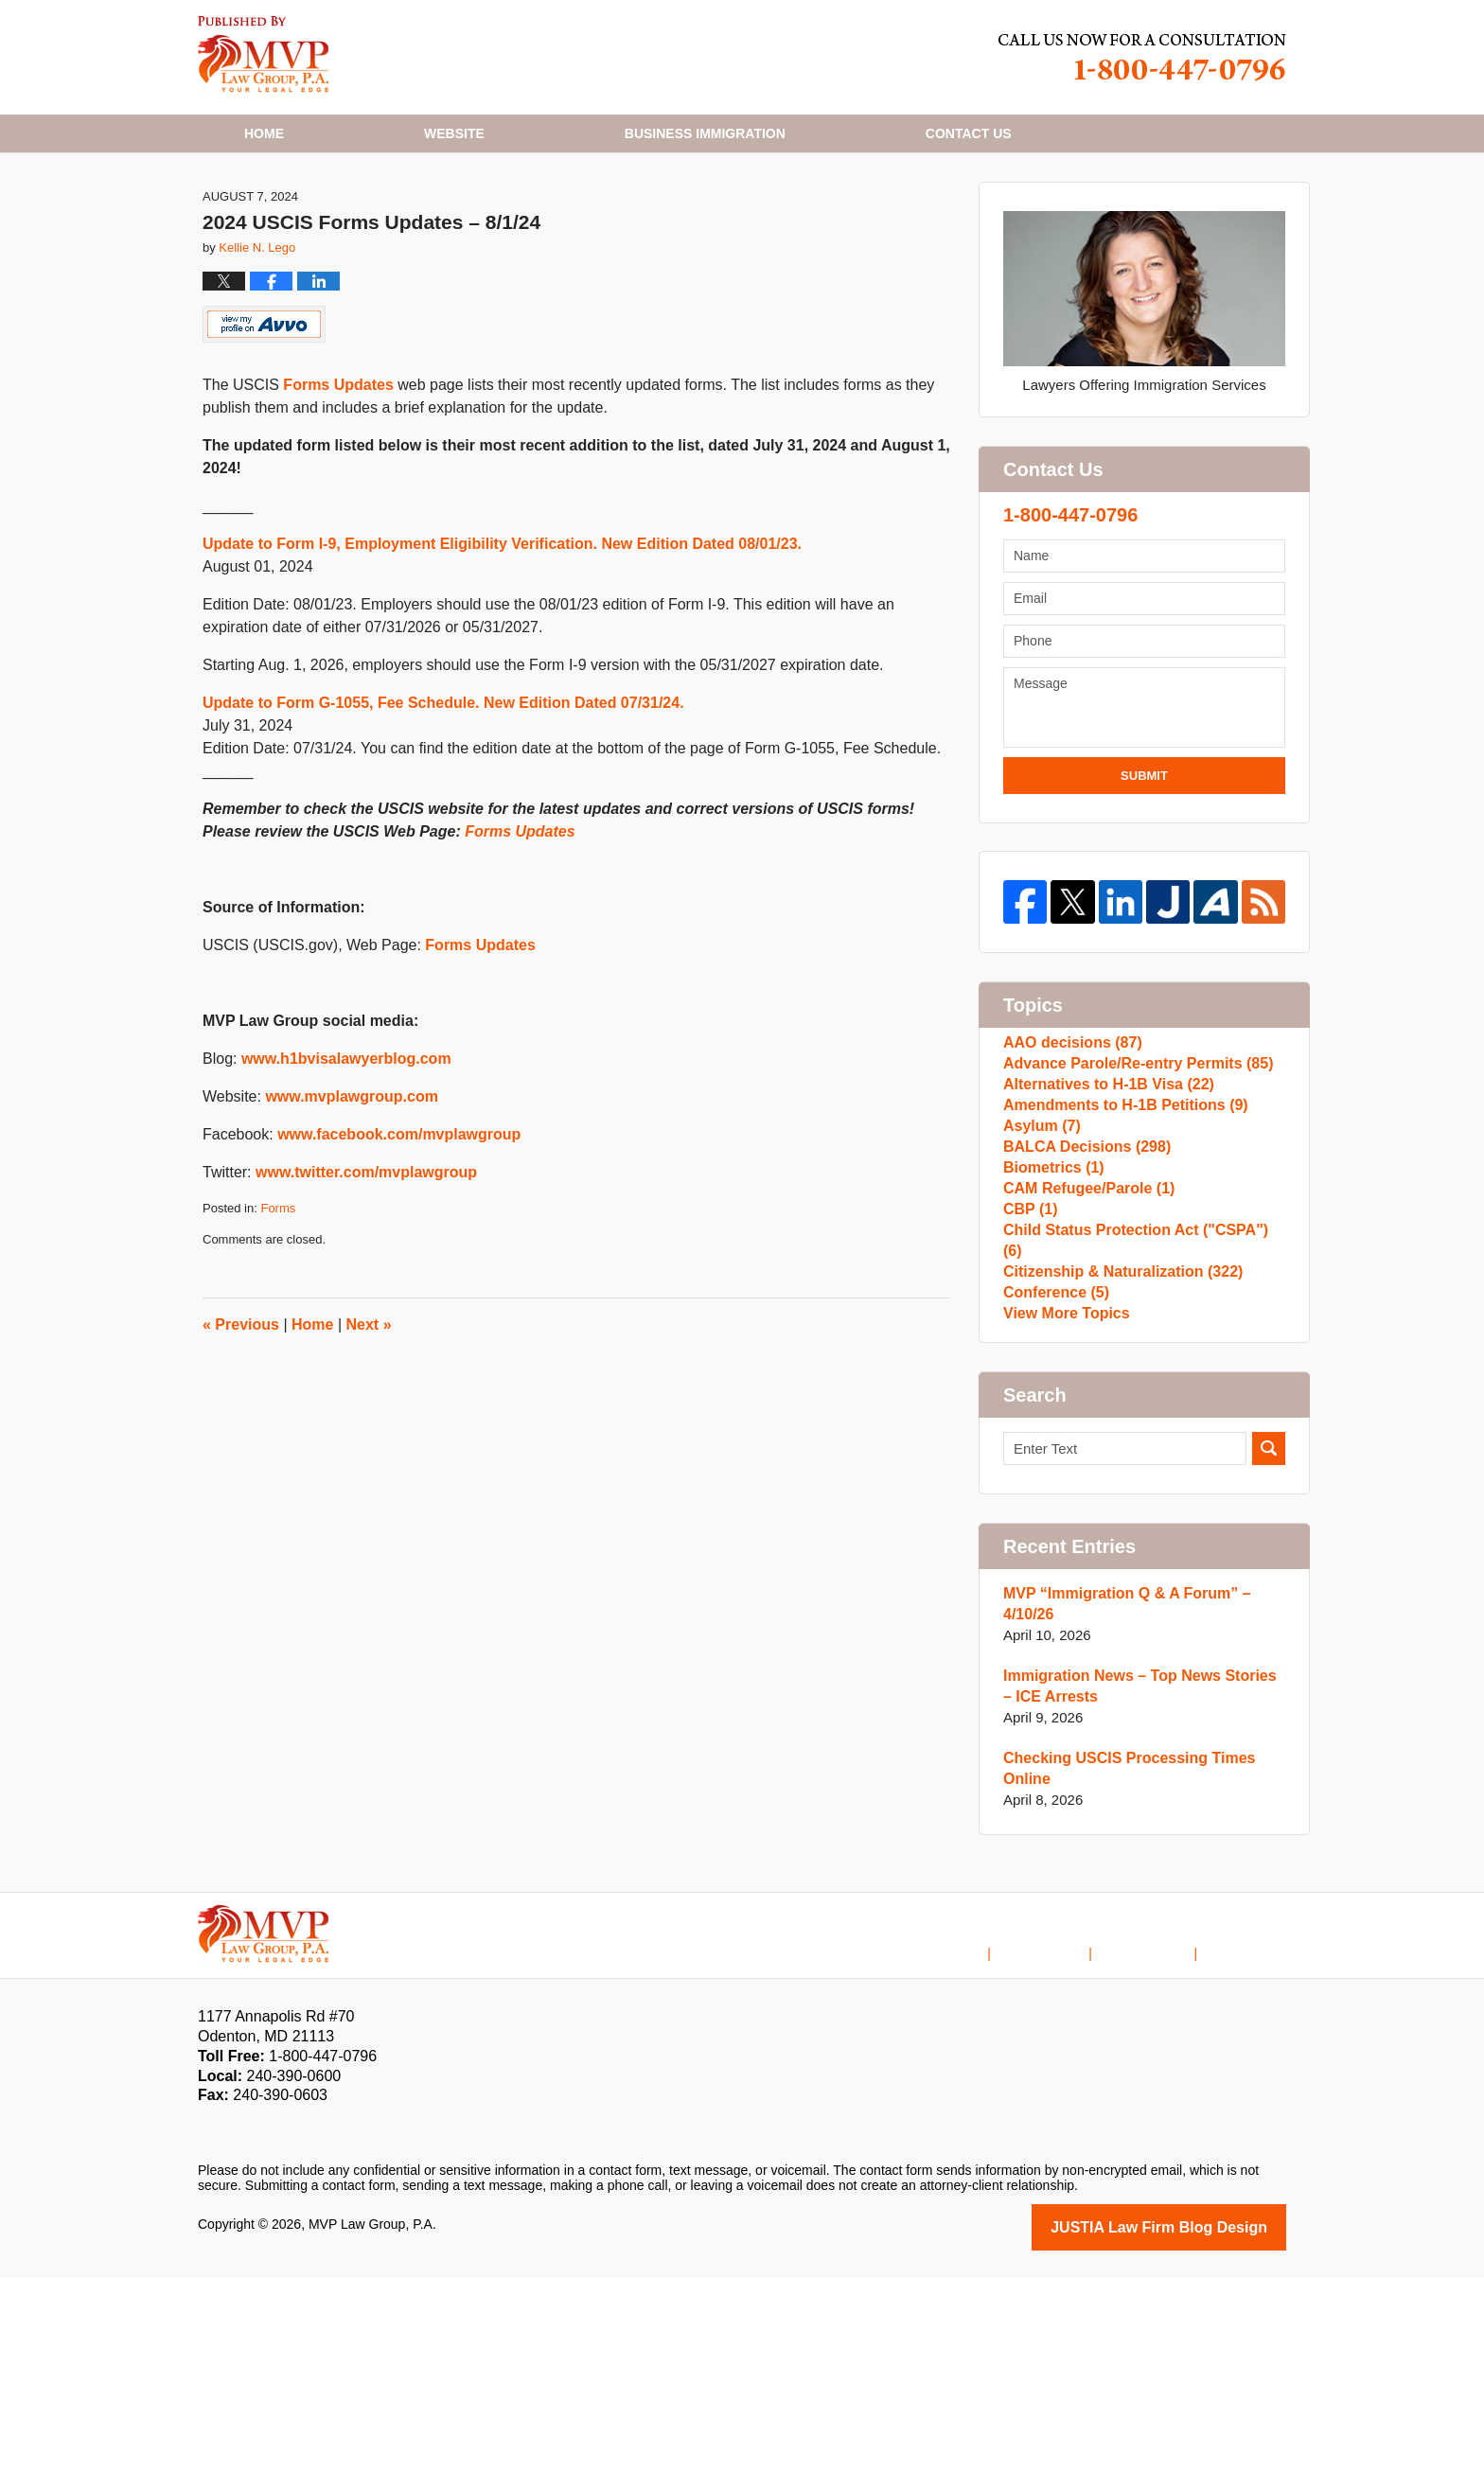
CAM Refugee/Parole (1083, 1354)
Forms (277, 1303)
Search (1268, 1645)
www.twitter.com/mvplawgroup (366, 1267)
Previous (241, 1419)
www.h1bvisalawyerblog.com (346, 1153)
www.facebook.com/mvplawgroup (399, 1229)
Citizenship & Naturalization (1115, 1445)
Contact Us (1160, 2134)
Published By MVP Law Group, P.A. (1142, 57)
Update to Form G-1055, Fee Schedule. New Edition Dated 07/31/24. (443, 797)
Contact (969, 133)
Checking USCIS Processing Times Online (1121, 1965)
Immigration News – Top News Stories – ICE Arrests (1137, 1882)
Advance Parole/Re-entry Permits (1130, 1172)
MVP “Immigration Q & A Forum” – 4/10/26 (1119, 1800)
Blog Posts (1253, 2134)
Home (264, 133)
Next (369, 1419)
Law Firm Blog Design (1195, 2422)
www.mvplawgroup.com (351, 1191)
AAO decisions (1068, 1142)
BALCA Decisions (1081, 1293)
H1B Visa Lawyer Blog (263, 54)
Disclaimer (1069, 2134)
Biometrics (1050, 1323)
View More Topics (1062, 1505)
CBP (1028, 1384)
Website (454, 133)
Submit (1144, 870)
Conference (1053, 1475)
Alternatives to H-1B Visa (1102, 1202)
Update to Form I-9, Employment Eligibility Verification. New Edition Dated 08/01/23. (502, 638)
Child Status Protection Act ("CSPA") (1138, 1414)
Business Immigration (705, 133)
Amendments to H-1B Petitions (1118, 1233)
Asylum (1039, 1263)
